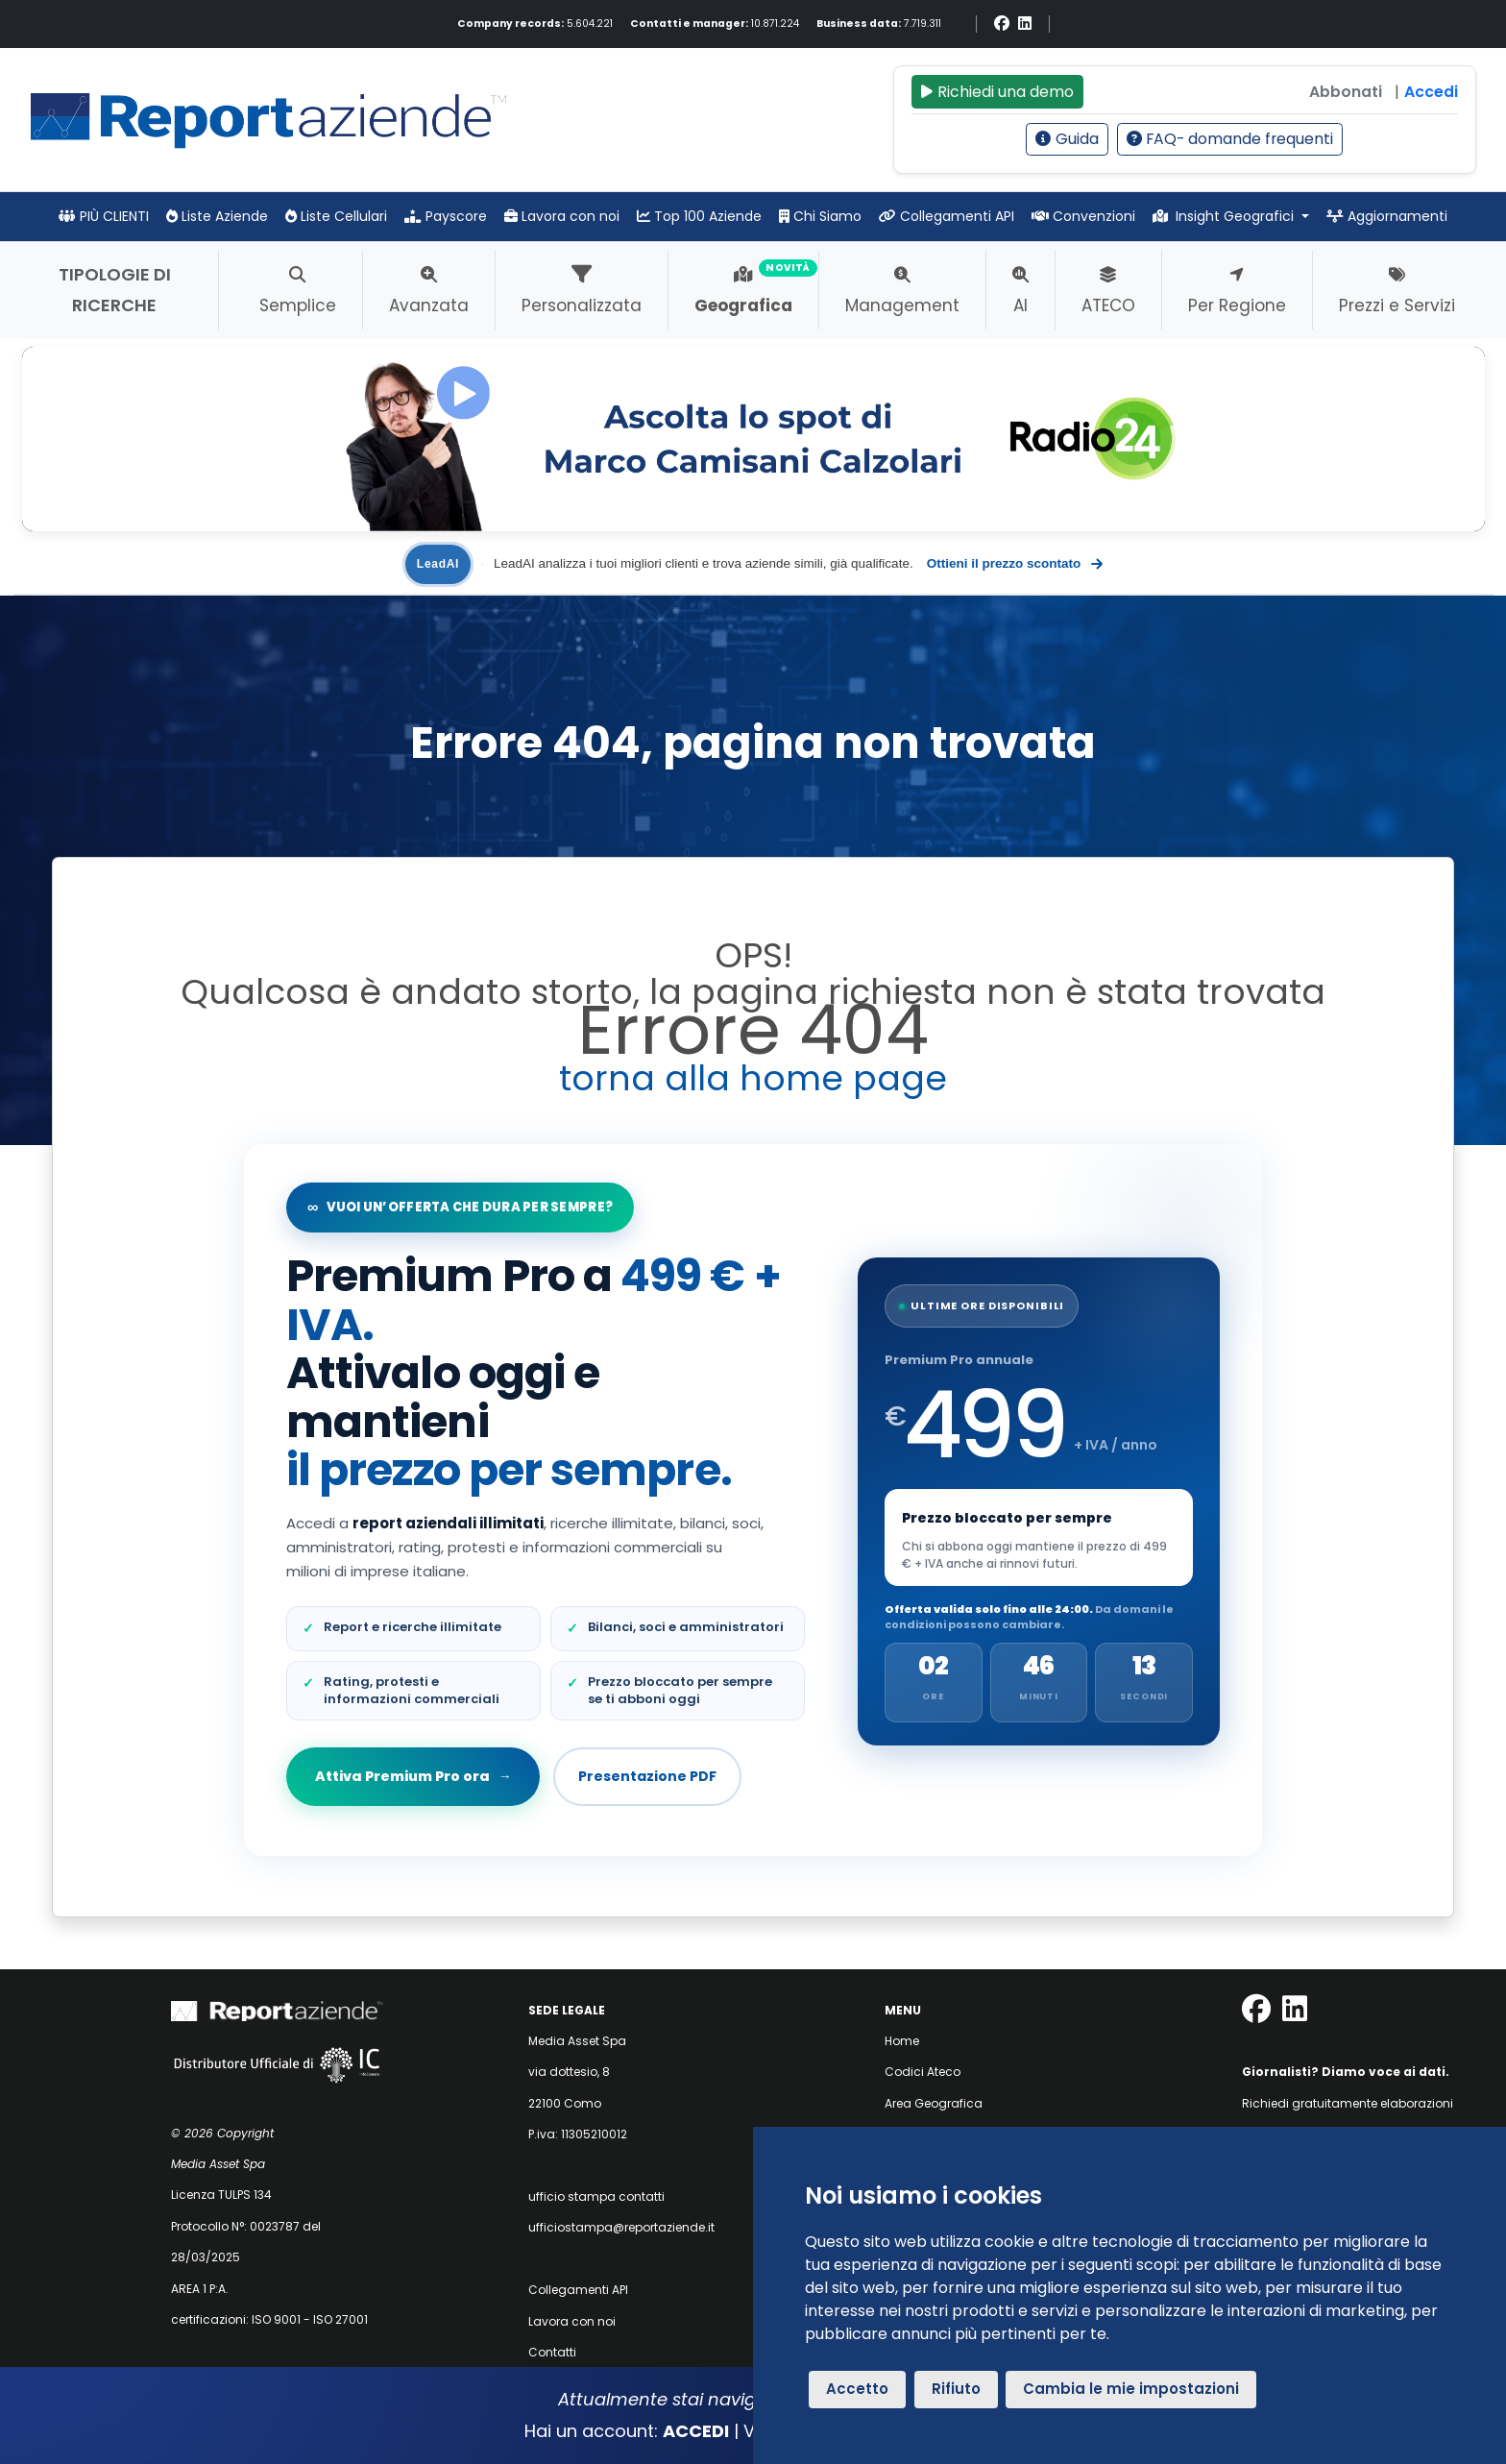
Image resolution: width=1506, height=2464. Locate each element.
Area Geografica (934, 2103)
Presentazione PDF (647, 1776)
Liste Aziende (217, 216)
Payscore (445, 216)
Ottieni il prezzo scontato (1014, 564)
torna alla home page (753, 1078)
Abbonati (1345, 92)
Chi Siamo (820, 216)
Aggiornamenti (1386, 216)
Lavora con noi (561, 216)
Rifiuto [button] (956, 2389)
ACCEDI (696, 2431)
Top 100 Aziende (699, 216)
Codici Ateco (922, 2071)
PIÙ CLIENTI (104, 216)
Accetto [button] (857, 2389)
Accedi (1431, 92)
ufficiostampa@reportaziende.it (621, 2227)
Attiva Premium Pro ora (413, 1776)
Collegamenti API (946, 216)
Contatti (552, 2352)
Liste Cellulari (336, 216)
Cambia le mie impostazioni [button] (1131, 2389)
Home (902, 2041)
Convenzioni (1083, 216)
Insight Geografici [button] (1226, 216)
